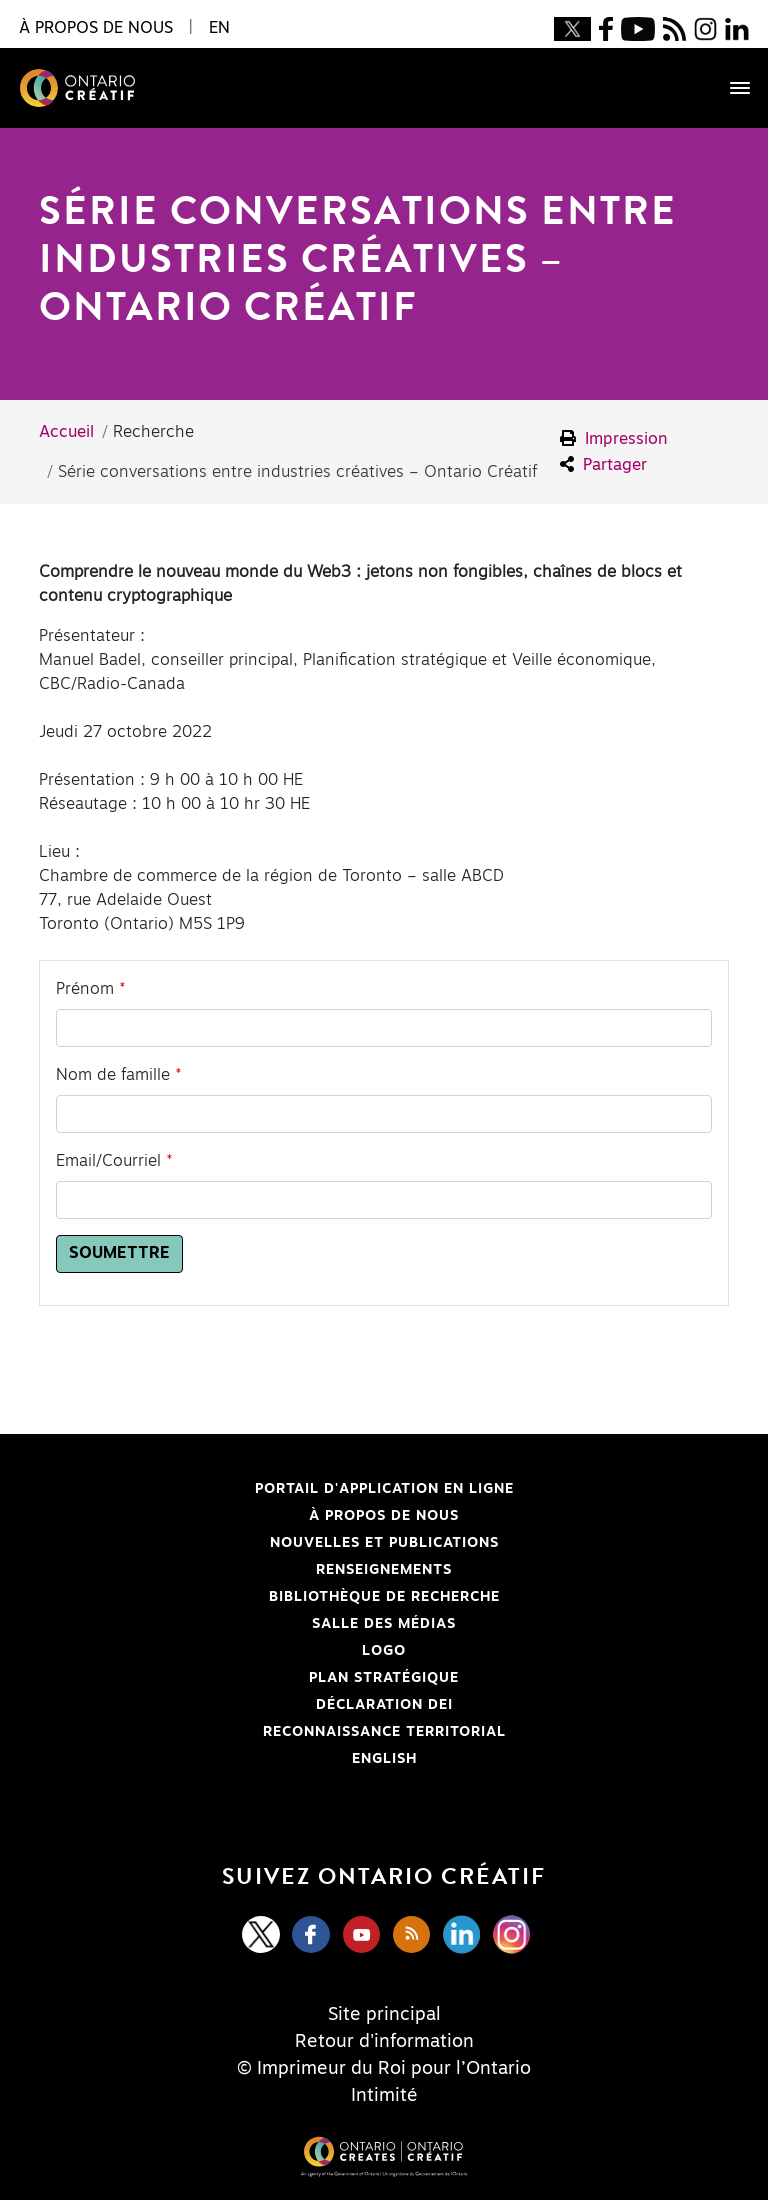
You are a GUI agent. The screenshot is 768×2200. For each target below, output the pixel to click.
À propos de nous (384, 1516)
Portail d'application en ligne (288, 1489)
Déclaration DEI (258, 1705)
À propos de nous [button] (96, 28)
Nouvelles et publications (384, 1543)
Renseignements (384, 1570)
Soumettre (119, 1254)
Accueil (66, 432)
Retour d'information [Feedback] (384, 2042)
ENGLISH (384, 1759)
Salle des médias (384, 1624)
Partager (603, 464)
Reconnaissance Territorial (284, 1732)
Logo (384, 1651)
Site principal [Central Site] (384, 2015)
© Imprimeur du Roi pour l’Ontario (384, 2069)
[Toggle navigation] (730, 88)
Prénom (85, 989)
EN (219, 28)
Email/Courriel (108, 1161)
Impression (614, 438)
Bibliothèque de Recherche (281, 1597)
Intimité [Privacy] (384, 2096)
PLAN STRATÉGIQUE (384, 1678)
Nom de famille (113, 1075)
